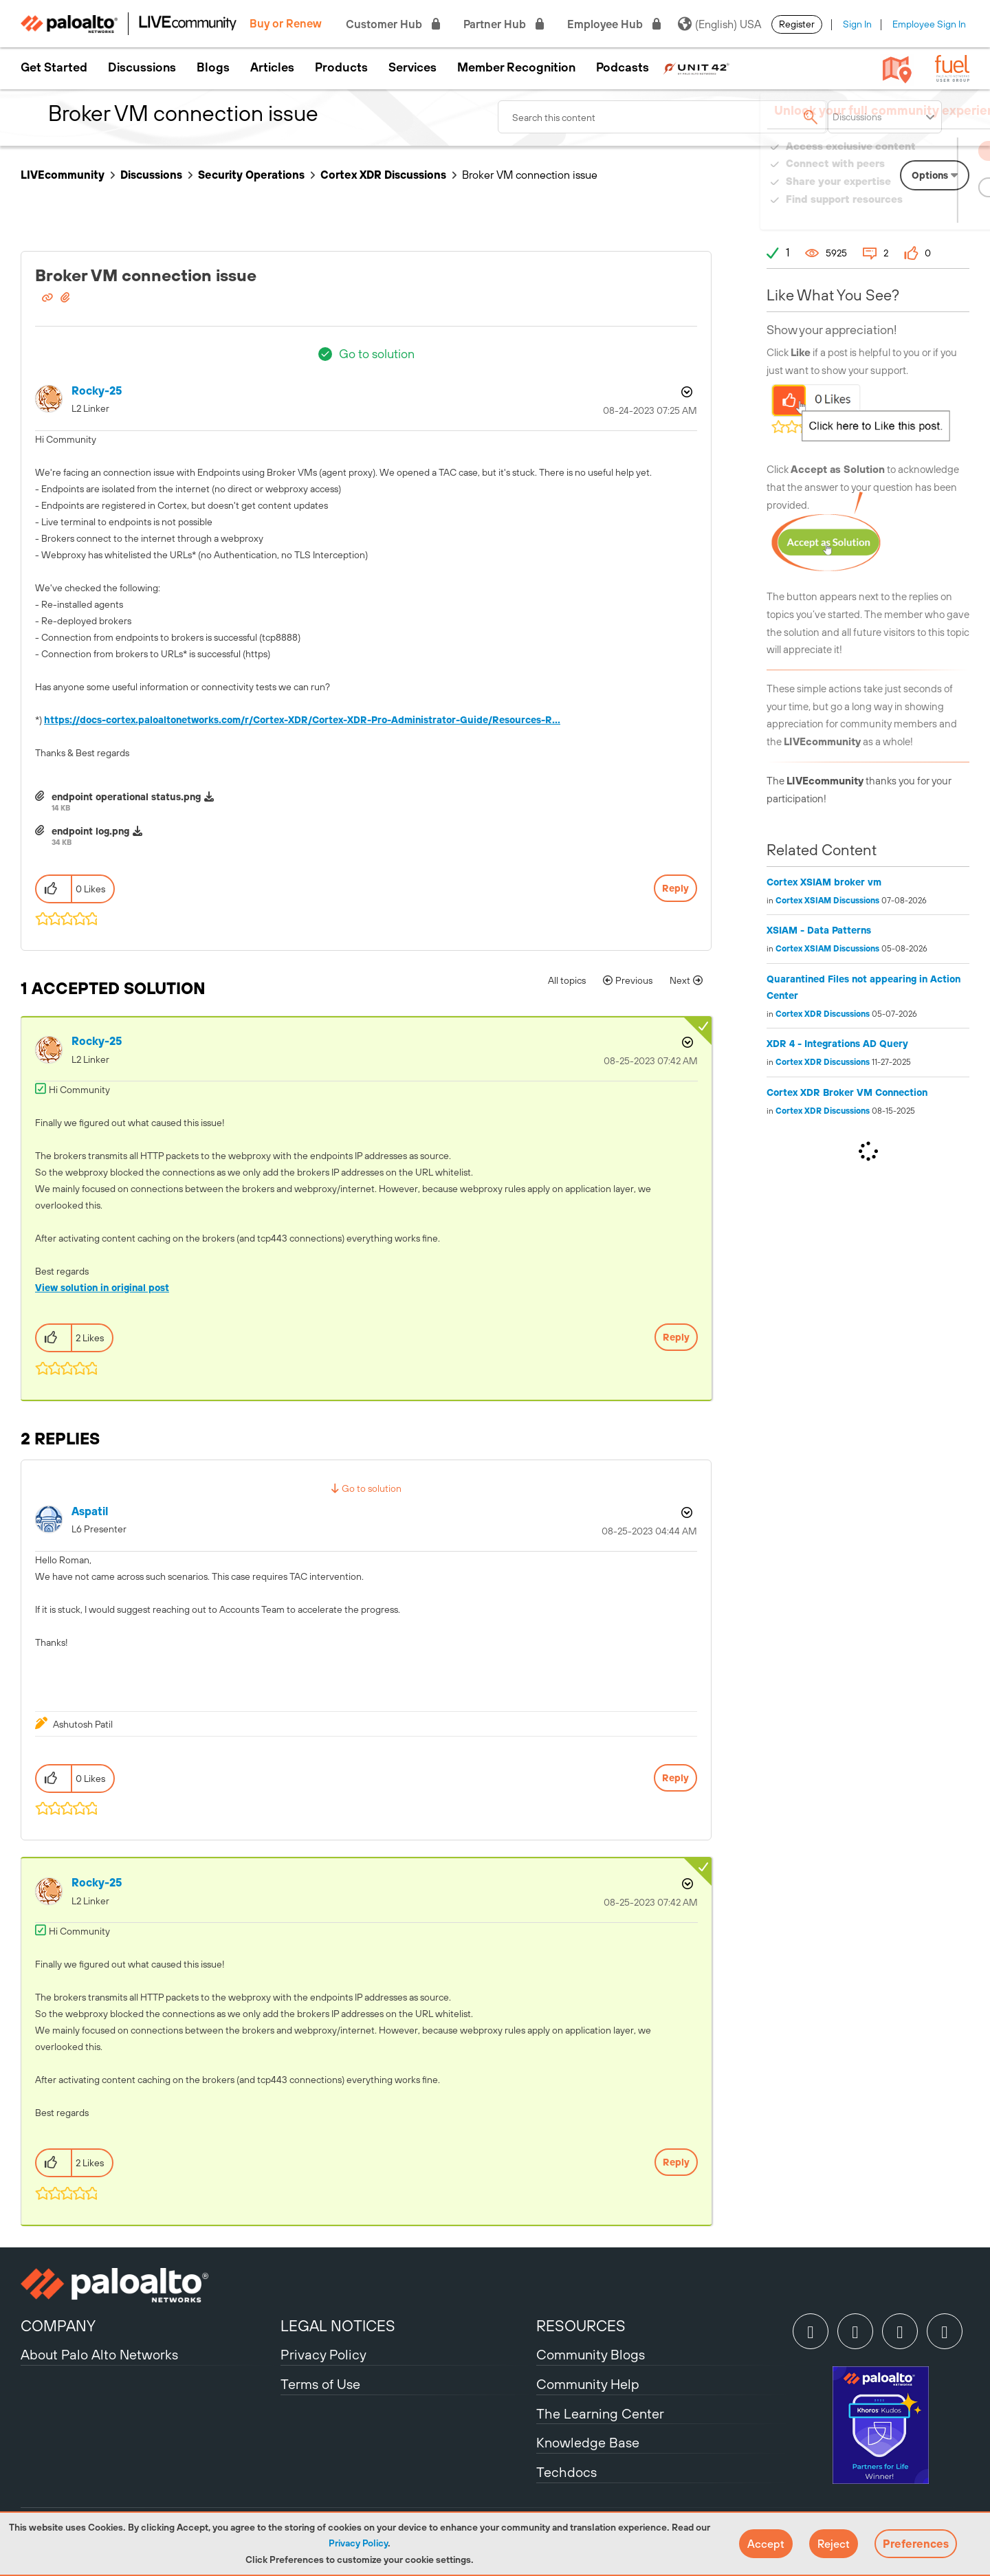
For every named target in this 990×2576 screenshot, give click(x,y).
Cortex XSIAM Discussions (827, 900)
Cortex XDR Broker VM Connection (847, 1092)
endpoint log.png (90, 831)
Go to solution (377, 353)
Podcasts (622, 67)
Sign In (857, 24)
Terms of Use (320, 2384)
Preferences (916, 2544)
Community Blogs (590, 2354)
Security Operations (251, 174)
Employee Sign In (929, 24)
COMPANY (58, 2326)
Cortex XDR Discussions (383, 174)
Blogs (213, 67)
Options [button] (685, 392)
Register (797, 24)
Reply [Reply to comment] (676, 1337)
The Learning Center (600, 2413)
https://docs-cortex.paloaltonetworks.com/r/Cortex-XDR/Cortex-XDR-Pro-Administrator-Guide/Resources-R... (302, 719)
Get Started (54, 67)
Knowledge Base (587, 2442)
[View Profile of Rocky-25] (97, 391)
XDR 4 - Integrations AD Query (837, 1043)
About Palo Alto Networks (99, 2354)
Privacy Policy (358, 2543)
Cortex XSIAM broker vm (824, 882)
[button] (766, 2543)
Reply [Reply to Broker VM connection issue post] (675, 888)
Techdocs (566, 2472)
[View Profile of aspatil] (90, 1511)
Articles (272, 67)
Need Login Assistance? (907, 212)
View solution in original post (102, 1287)
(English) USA (719, 24)
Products (341, 67)
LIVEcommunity (62, 174)
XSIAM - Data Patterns (819, 930)
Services (412, 67)
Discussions (142, 67)
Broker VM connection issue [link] (529, 174)
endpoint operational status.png (126, 796)
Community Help (587, 2384)
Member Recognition (516, 67)
